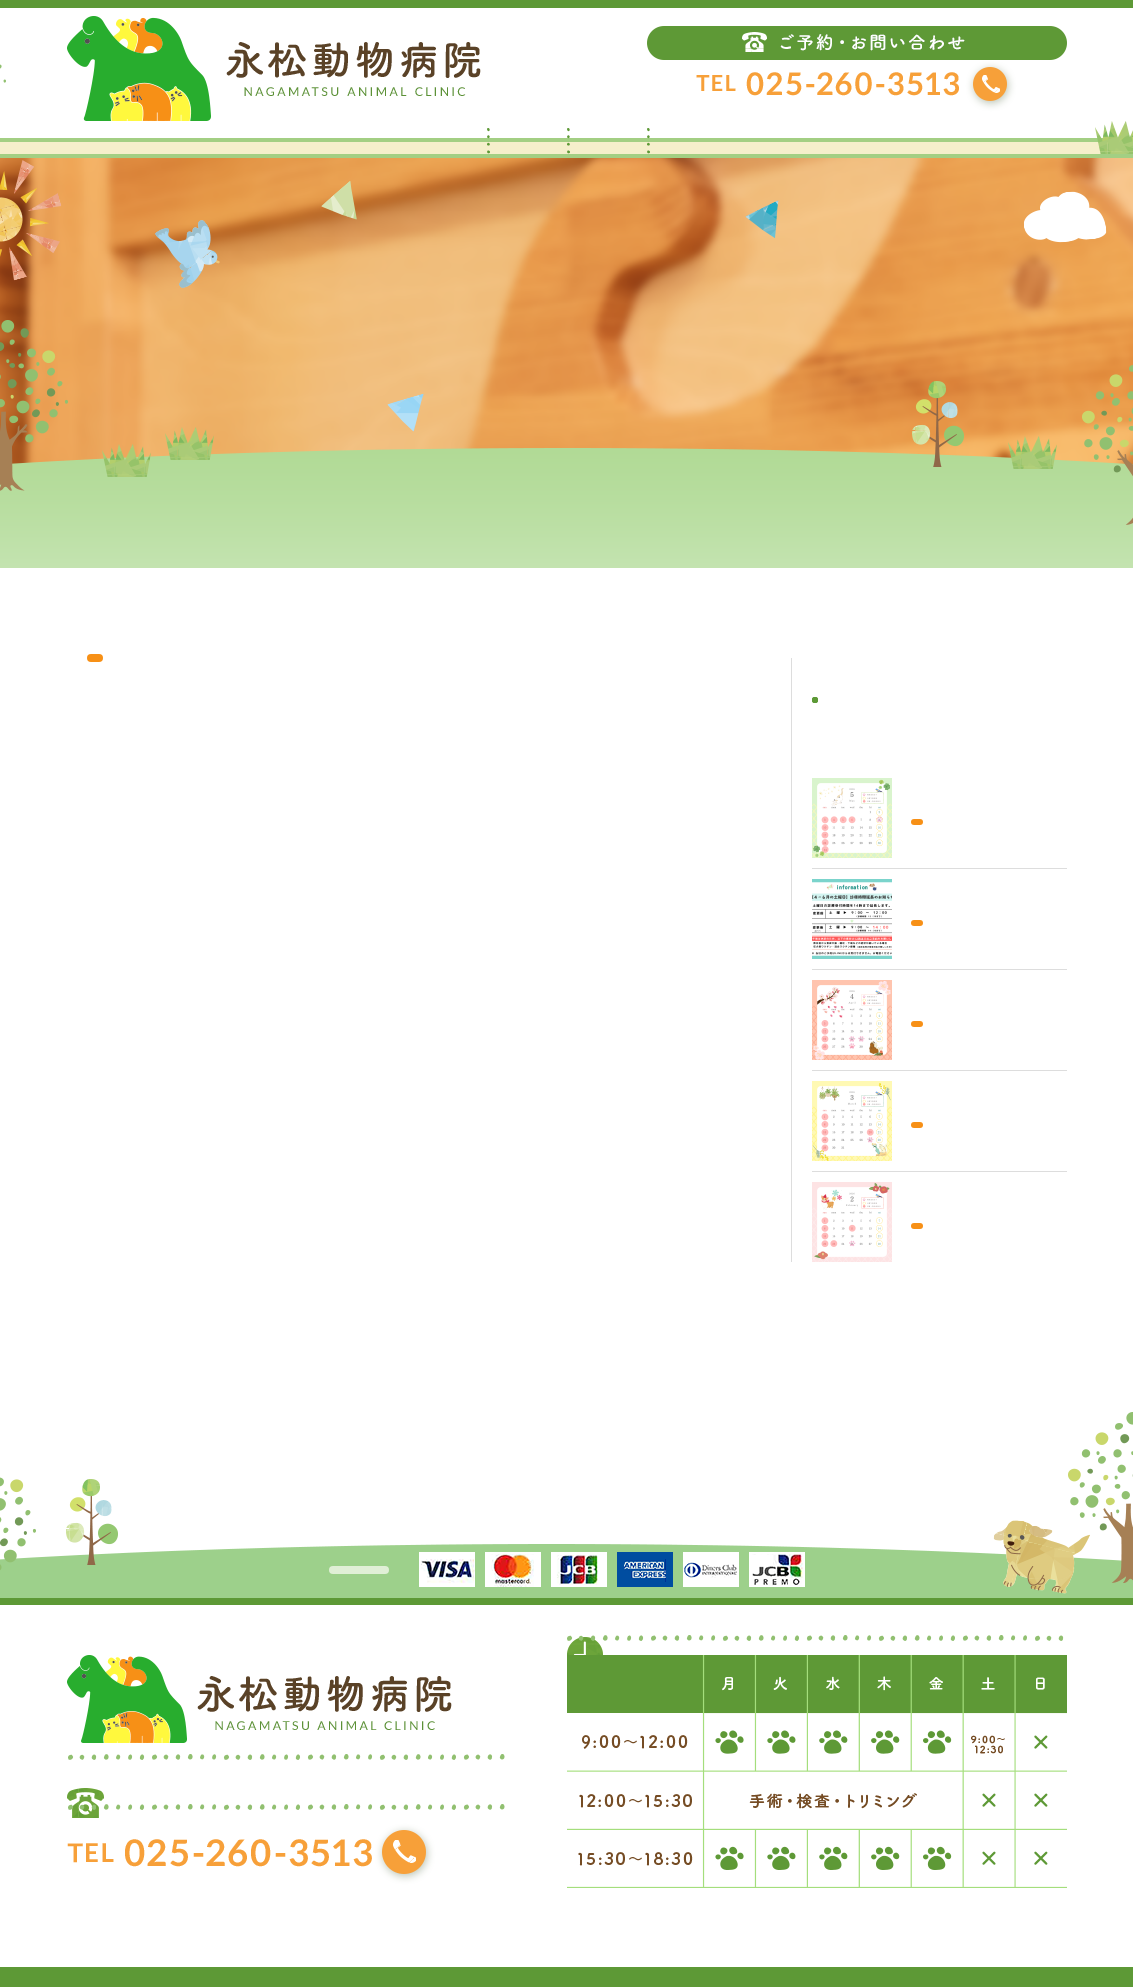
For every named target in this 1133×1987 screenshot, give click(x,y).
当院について (607, 148)
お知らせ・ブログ (527, 148)
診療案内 (687, 148)
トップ (447, 148)
